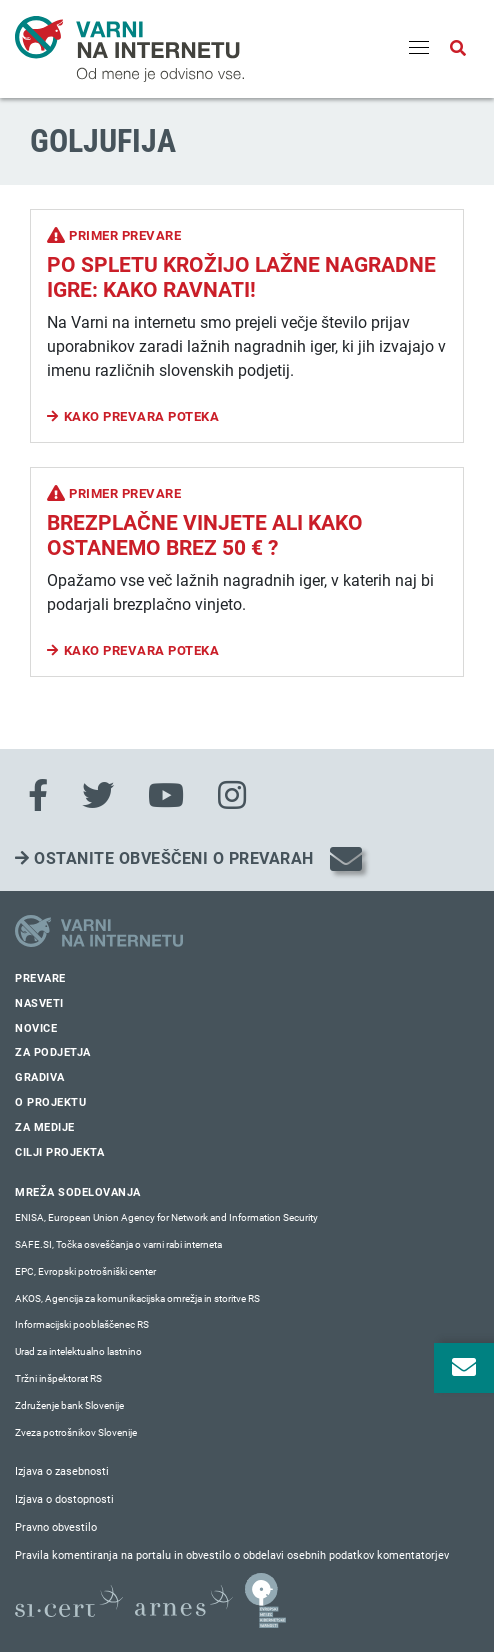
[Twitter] (98, 796)
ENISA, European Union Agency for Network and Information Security (166, 1217)
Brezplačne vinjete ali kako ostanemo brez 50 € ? (205, 535)
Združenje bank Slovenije (69, 1405)
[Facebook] (38, 796)
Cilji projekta (59, 1152)
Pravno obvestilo (56, 1527)
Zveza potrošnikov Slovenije (76, 1432)
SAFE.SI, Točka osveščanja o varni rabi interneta (118, 1244)
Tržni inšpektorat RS (58, 1378)
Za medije (45, 1127)
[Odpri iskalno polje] (458, 49)
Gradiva (40, 1077)
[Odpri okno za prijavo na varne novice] (464, 1368)
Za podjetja (53, 1052)
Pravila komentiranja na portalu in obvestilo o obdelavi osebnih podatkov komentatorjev (232, 1555)
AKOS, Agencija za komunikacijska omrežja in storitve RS (137, 1298)
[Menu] (419, 49)
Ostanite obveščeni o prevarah (164, 858)
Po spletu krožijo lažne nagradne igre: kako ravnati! (241, 277)
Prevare (40, 978)
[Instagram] (232, 796)
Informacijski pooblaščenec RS (82, 1324)
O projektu (50, 1102)
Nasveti (39, 1003)
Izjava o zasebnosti (62, 1471)
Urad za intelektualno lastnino (78, 1351)
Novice (36, 1028)
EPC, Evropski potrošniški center (85, 1271)
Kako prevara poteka (142, 416)
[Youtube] (166, 796)
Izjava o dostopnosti (64, 1499)
